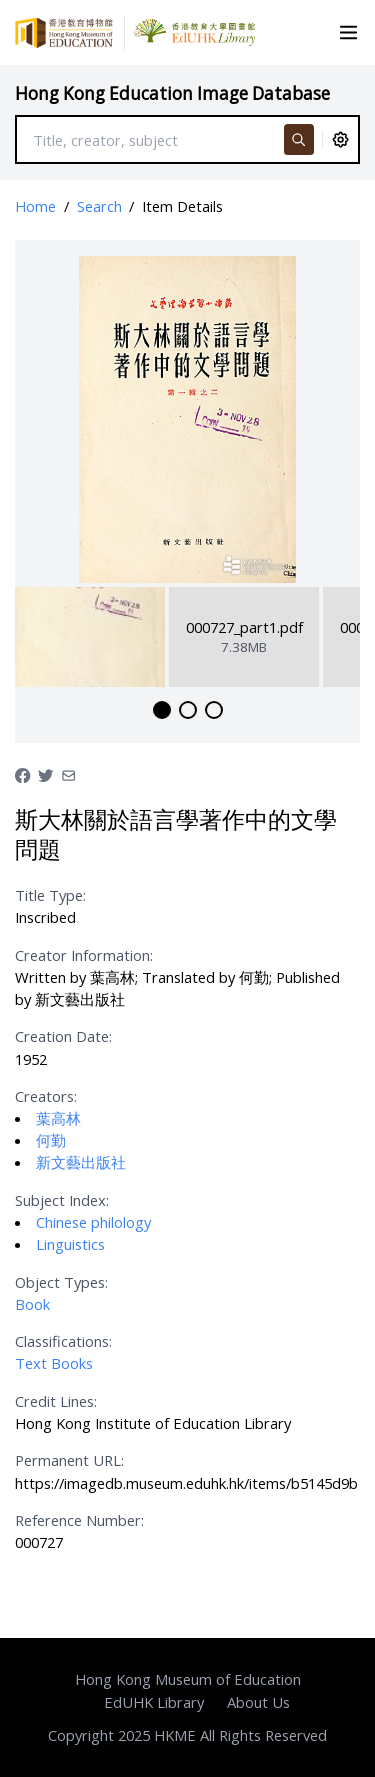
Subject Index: (62, 1200)
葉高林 (58, 1118)
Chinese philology (93, 1222)
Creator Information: (84, 955)
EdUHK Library (154, 1702)
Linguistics (70, 1244)
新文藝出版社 (81, 1162)
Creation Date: (63, 1036)
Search (99, 206)
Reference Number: (79, 1520)
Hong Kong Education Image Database (172, 93)
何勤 (51, 1140)
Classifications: (63, 1341)
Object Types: (61, 1282)
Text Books (54, 1363)
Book (32, 1304)
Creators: (46, 1096)
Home (35, 206)
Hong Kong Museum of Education (188, 1679)
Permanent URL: (69, 1460)
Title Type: (50, 895)
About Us (258, 1702)
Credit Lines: (56, 1401)
